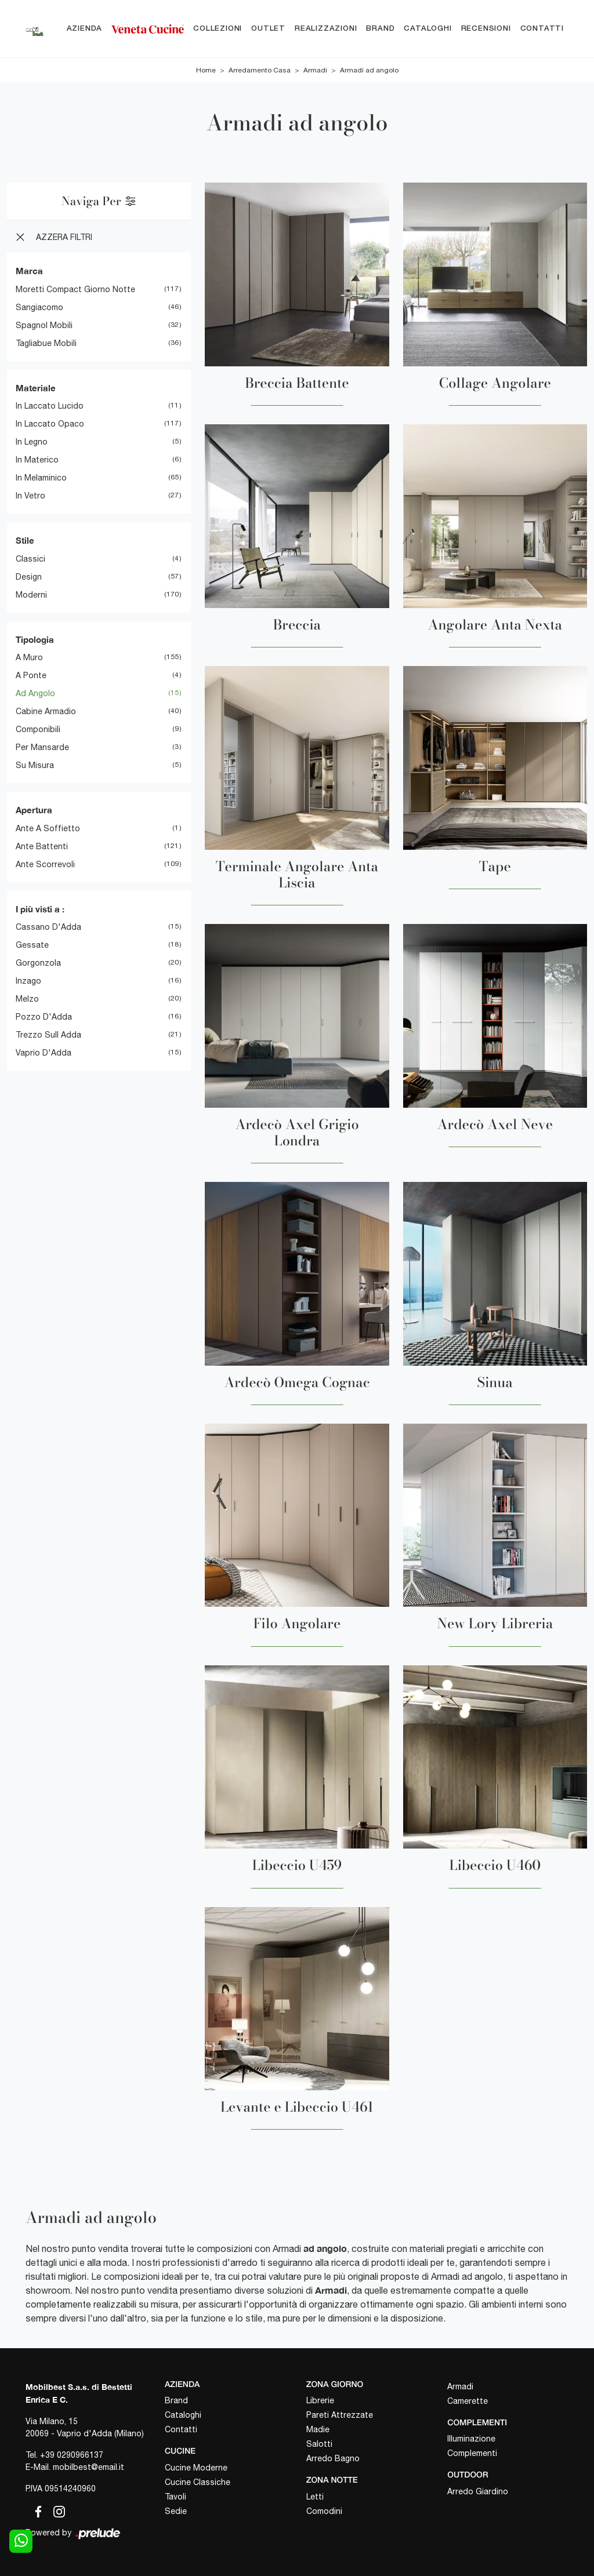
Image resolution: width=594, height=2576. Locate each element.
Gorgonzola (38, 962)
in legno (32, 441)
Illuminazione (471, 2439)
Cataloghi (427, 29)
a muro (29, 657)
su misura (35, 765)
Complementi (472, 2453)
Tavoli (175, 2496)
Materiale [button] (36, 388)
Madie (317, 2430)
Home (206, 71)
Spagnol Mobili (44, 325)
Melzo (27, 998)
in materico (37, 459)
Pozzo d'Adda (44, 1016)
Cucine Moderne (196, 2467)
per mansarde (42, 747)
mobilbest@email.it (88, 2467)
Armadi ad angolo (369, 71)
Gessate (32, 944)
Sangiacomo (39, 307)
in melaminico (41, 477)
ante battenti (42, 846)
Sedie (176, 2511)
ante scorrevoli (45, 864)
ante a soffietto (48, 828)
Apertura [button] (34, 810)
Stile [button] (25, 540)
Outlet (268, 29)
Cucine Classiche (197, 2482)
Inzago (28, 980)
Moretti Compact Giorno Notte (75, 289)
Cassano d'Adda (48, 927)
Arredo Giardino (477, 2491)
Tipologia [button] (35, 639)
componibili (38, 729)
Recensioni (486, 29)
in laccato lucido (50, 405)
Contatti (542, 29)
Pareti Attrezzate (339, 2415)
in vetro (30, 495)
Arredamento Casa (260, 71)
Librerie (320, 2401)
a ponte (31, 675)
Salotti (319, 2444)
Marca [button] (29, 270)
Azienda (85, 29)
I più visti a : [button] (40, 909)
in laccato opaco (50, 423)
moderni (31, 594)
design (29, 576)
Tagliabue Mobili (46, 343)
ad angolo (35, 693)
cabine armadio (46, 711)
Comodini (324, 2511)
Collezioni (217, 29)
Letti (315, 2496)
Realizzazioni (326, 29)
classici (30, 558)
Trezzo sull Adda (48, 1034)
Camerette (467, 2401)
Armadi (315, 71)
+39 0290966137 (71, 2454)
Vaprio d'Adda (43, 1052)
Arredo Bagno (333, 2459)
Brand (380, 29)
